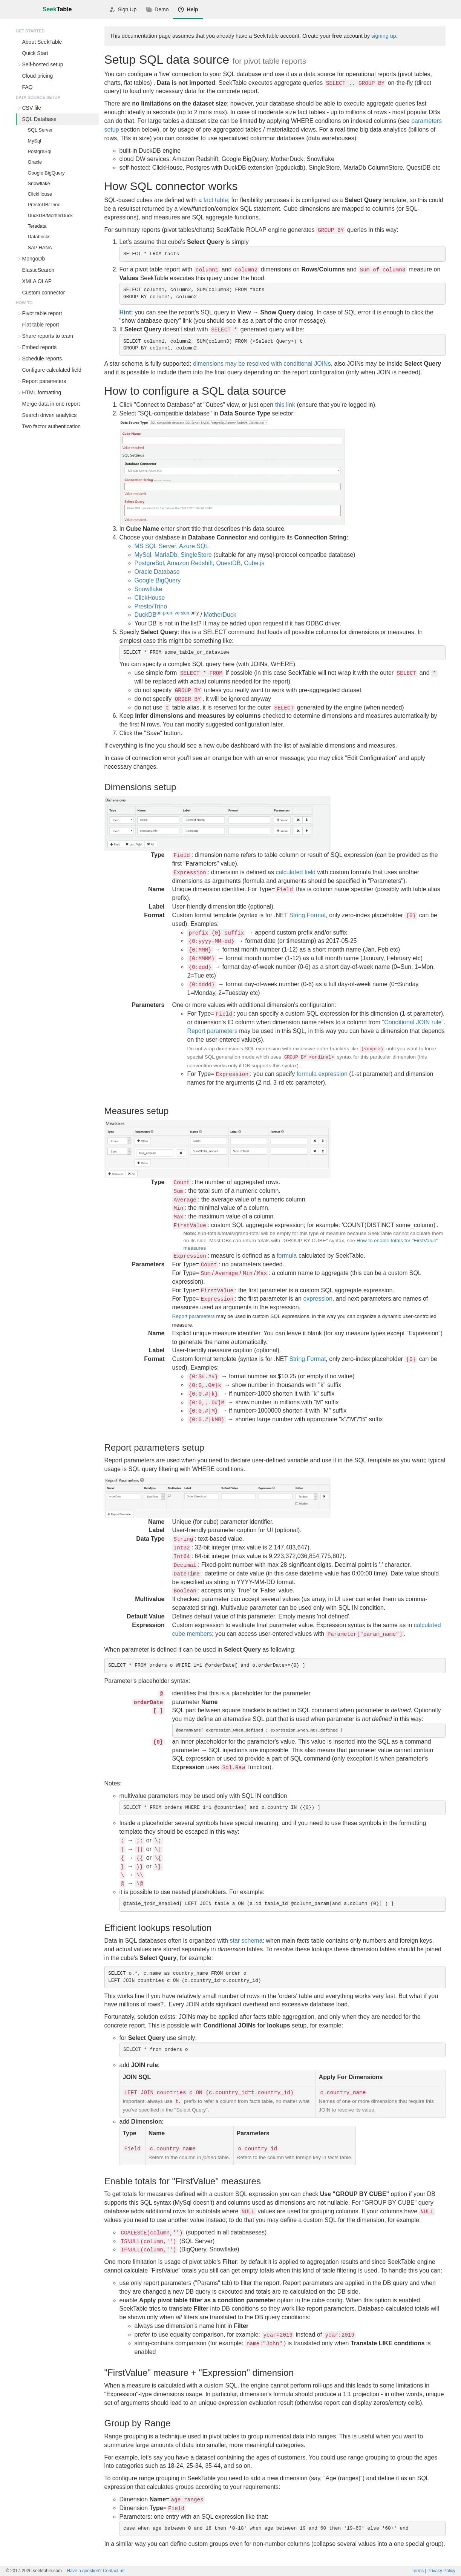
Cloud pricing (37, 76)
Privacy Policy (441, 2570)
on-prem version (172, 613)
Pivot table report (42, 313)
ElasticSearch (38, 270)
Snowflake (39, 183)
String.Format (307, 915)
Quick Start (35, 53)
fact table (216, 200)
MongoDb (33, 259)
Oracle (35, 162)
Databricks (39, 236)
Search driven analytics (49, 415)
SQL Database (39, 119)
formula (287, 1255)
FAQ (27, 87)
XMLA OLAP (37, 281)
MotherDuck (220, 614)
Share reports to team (47, 336)
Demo (156, 9)
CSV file (31, 108)
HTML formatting (41, 392)
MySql (34, 141)
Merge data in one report (51, 404)
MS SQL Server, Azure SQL (172, 546)
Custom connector (43, 293)
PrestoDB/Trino (44, 204)
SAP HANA (40, 247)
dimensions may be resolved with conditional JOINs (262, 363)
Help (188, 9)
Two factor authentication (51, 426)
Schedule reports (42, 359)
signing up (383, 36)
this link (285, 404)
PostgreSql (40, 151)
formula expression (322, 1074)
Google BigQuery (46, 173)
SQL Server (40, 130)
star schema (246, 1940)
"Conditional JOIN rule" (413, 1022)
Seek (57, 9)
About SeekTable (42, 42)
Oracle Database (157, 572)
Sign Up (123, 9)
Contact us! (96, 2570)
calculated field (296, 872)
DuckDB (146, 614)
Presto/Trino (151, 606)
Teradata (37, 226)
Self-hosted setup (42, 64)
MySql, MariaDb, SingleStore (173, 555)
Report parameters (44, 381)
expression (317, 1298)
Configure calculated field (51, 370)
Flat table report (40, 325)
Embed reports (39, 347)
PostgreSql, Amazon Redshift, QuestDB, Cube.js (200, 563)
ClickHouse (40, 194)
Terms (418, 2570)
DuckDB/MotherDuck (50, 215)
